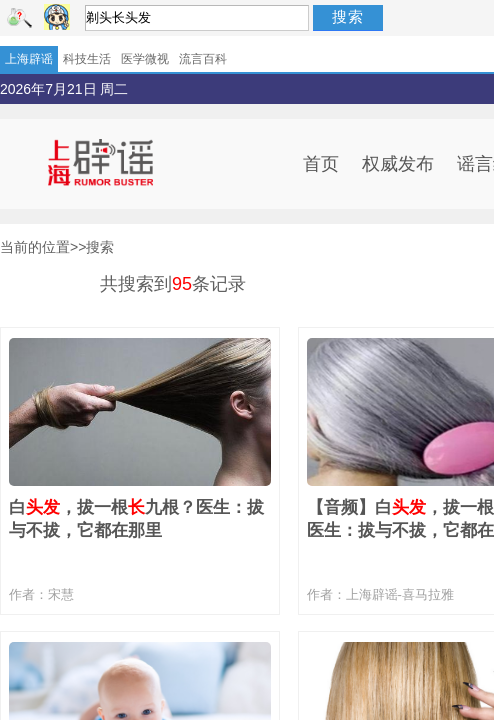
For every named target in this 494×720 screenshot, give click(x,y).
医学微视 (145, 59)
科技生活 (87, 59)
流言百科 (203, 59)
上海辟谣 (29, 59)
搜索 (348, 16)
